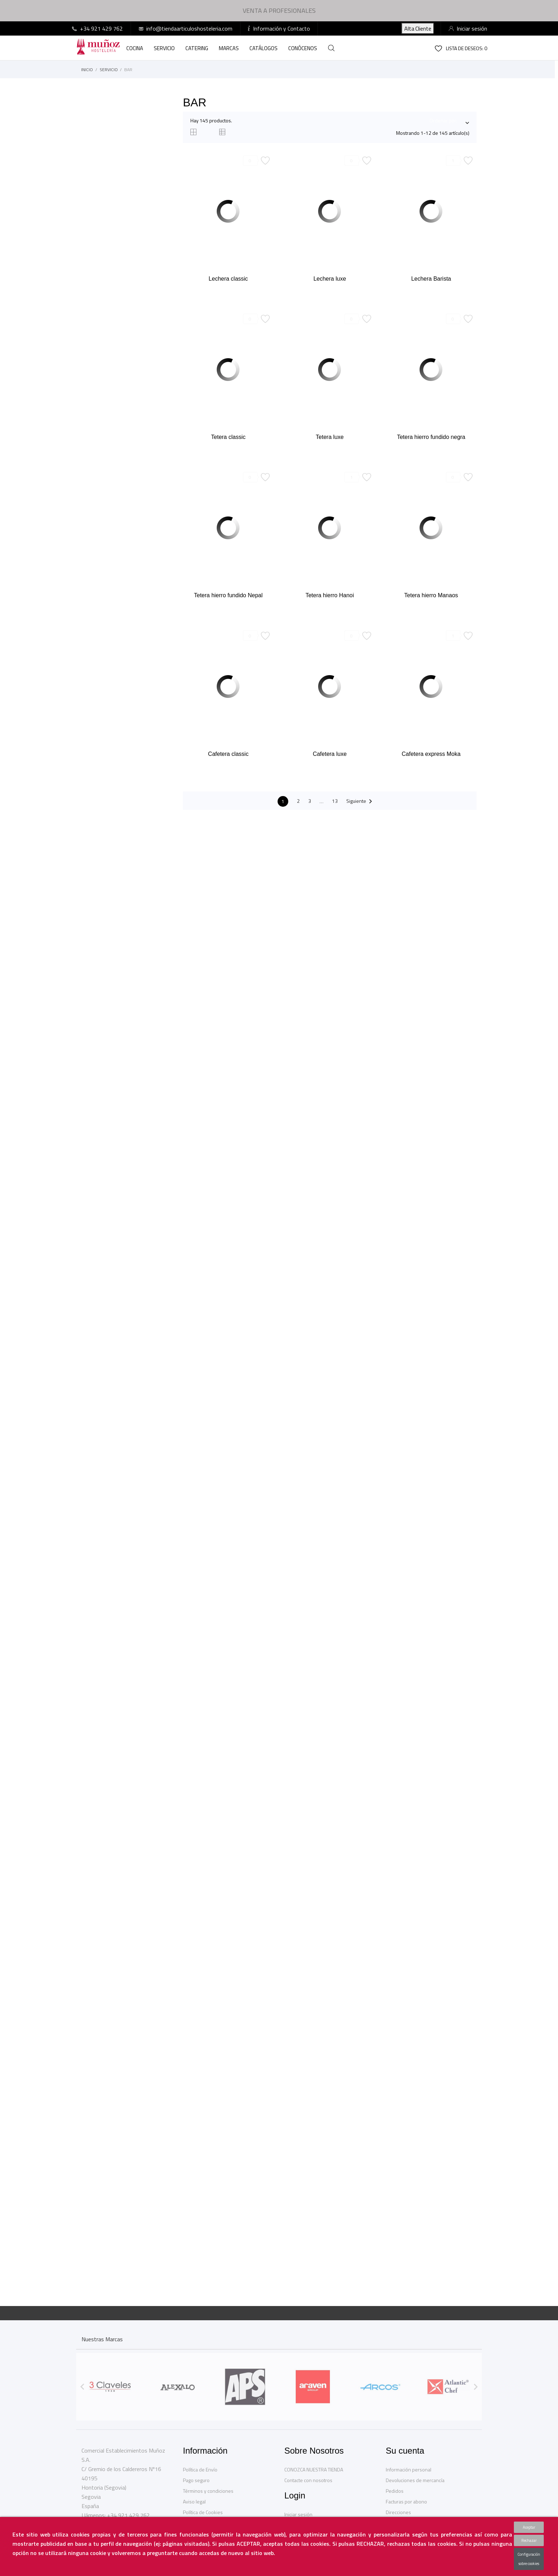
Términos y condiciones (208, 2491)
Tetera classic (228, 437)
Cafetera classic (228, 754)
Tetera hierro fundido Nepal (228, 595)
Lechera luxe (330, 279)
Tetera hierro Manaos (431, 595)
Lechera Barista (431, 279)
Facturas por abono (406, 2501)
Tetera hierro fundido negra (431, 437)
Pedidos (395, 2491)
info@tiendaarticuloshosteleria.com (189, 28)
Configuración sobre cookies (528, 2558)
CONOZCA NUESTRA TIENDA (313, 2469)
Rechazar (529, 2540)
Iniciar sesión (298, 2514)
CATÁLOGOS (263, 48)
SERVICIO (164, 48)
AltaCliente (417, 28)
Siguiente (360, 801)
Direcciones (398, 2512)
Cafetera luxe (330, 754)
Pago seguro (196, 2480)
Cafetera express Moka (431, 754)
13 (335, 801)
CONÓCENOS (302, 48)
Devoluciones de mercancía (415, 2480)
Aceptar (529, 2527)
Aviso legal (194, 2501)
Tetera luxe (329, 437)
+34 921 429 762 (101, 28)
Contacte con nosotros (308, 2480)
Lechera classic (228, 279)
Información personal (408, 2469)
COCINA (134, 48)
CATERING (196, 48)
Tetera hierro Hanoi (329, 595)
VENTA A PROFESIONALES (279, 10)
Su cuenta (405, 2450)
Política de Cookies (203, 2512)
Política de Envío (200, 2469)
